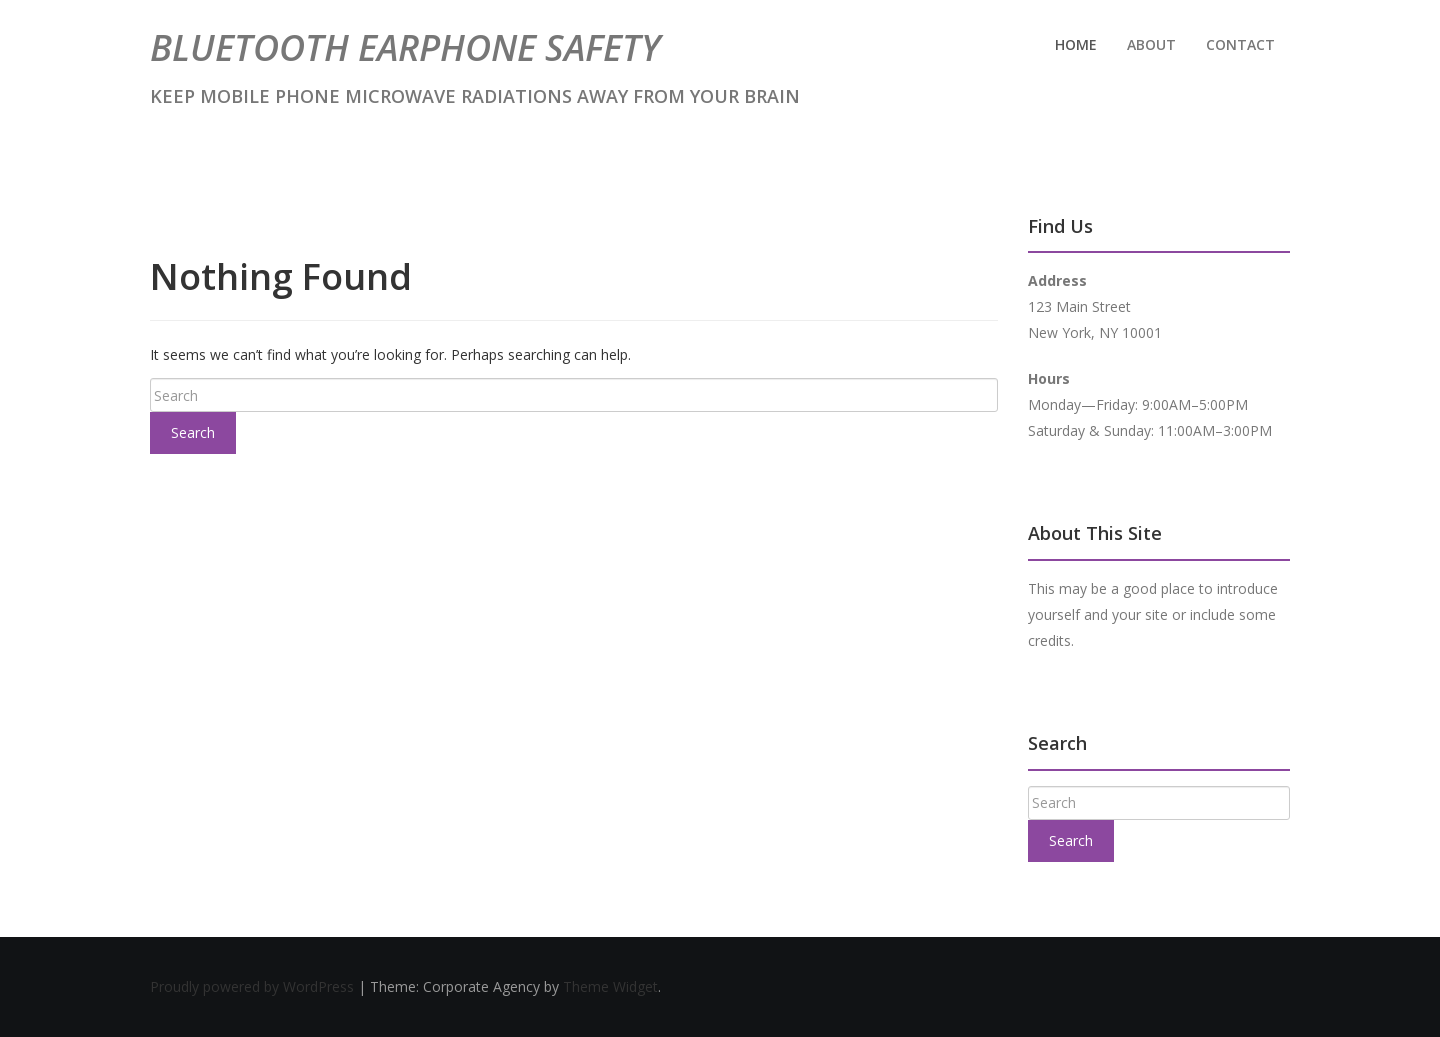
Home (1076, 44)
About (1151, 44)
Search (193, 432)
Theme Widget (610, 986)
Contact (1240, 44)
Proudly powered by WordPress (254, 986)
